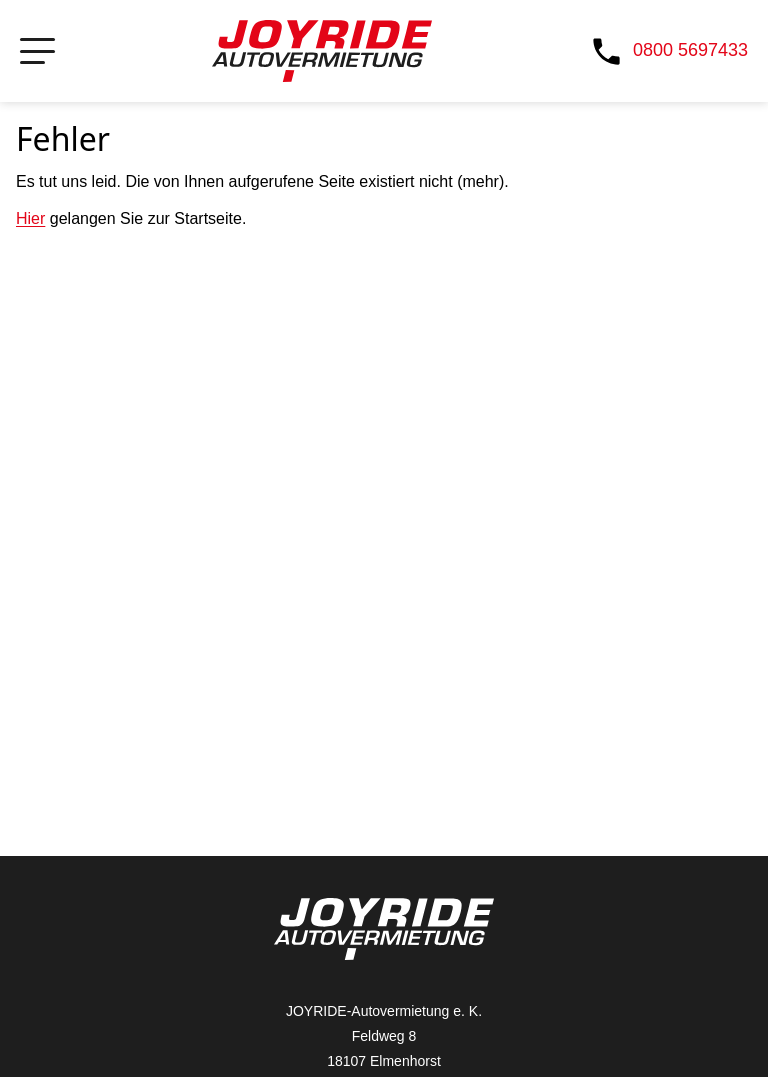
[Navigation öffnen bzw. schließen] (37, 51)
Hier (30, 218)
